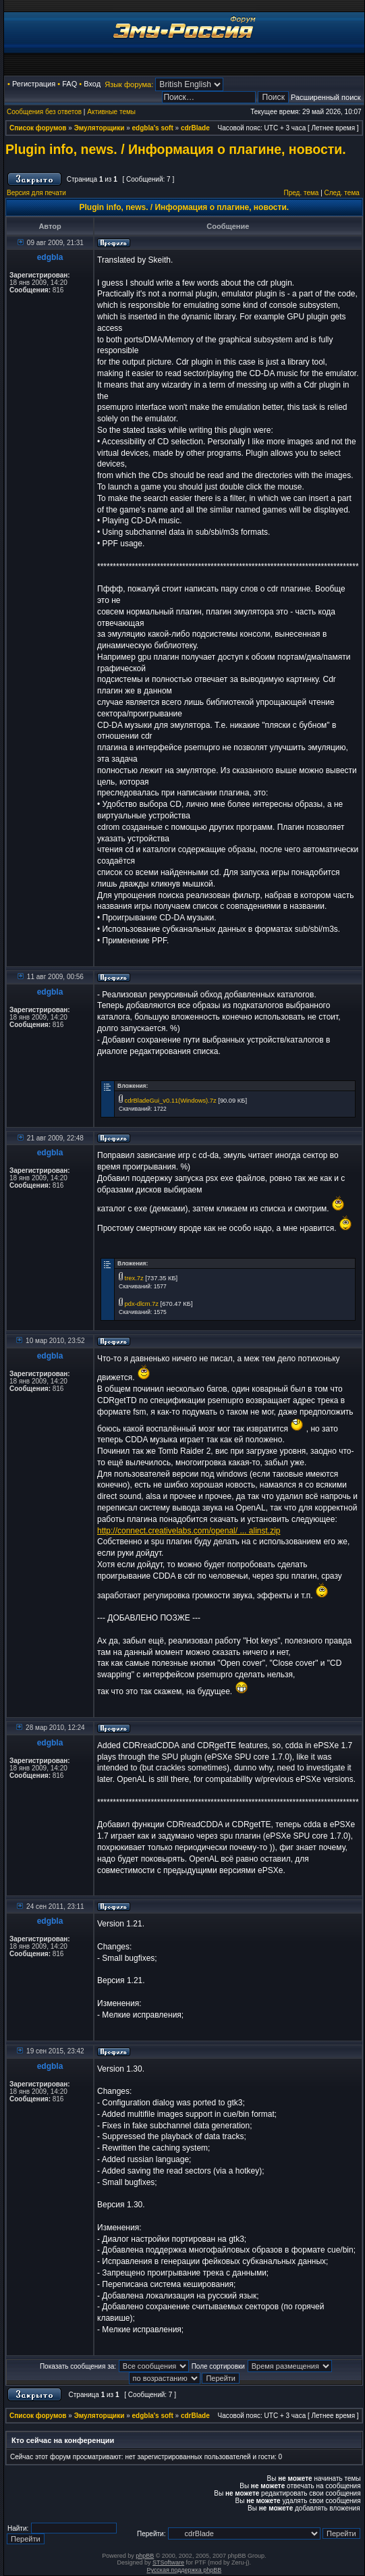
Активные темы (111, 111)
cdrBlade (195, 128)
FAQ (69, 84)
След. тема (342, 192)
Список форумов (38, 128)
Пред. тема (300, 192)
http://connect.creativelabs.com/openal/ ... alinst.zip (188, 1530)
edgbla (50, 257)
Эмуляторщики (99, 128)
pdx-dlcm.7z (142, 1303)
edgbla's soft (152, 128)
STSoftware (168, 2562)
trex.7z (134, 1278)
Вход (92, 84)
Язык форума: (129, 84)
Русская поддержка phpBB (183, 2570)
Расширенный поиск (326, 97)
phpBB (145, 2555)
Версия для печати (36, 192)
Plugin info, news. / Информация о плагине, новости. (175, 149)
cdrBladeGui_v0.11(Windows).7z (171, 1100)
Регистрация (33, 84)
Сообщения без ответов (44, 111)
